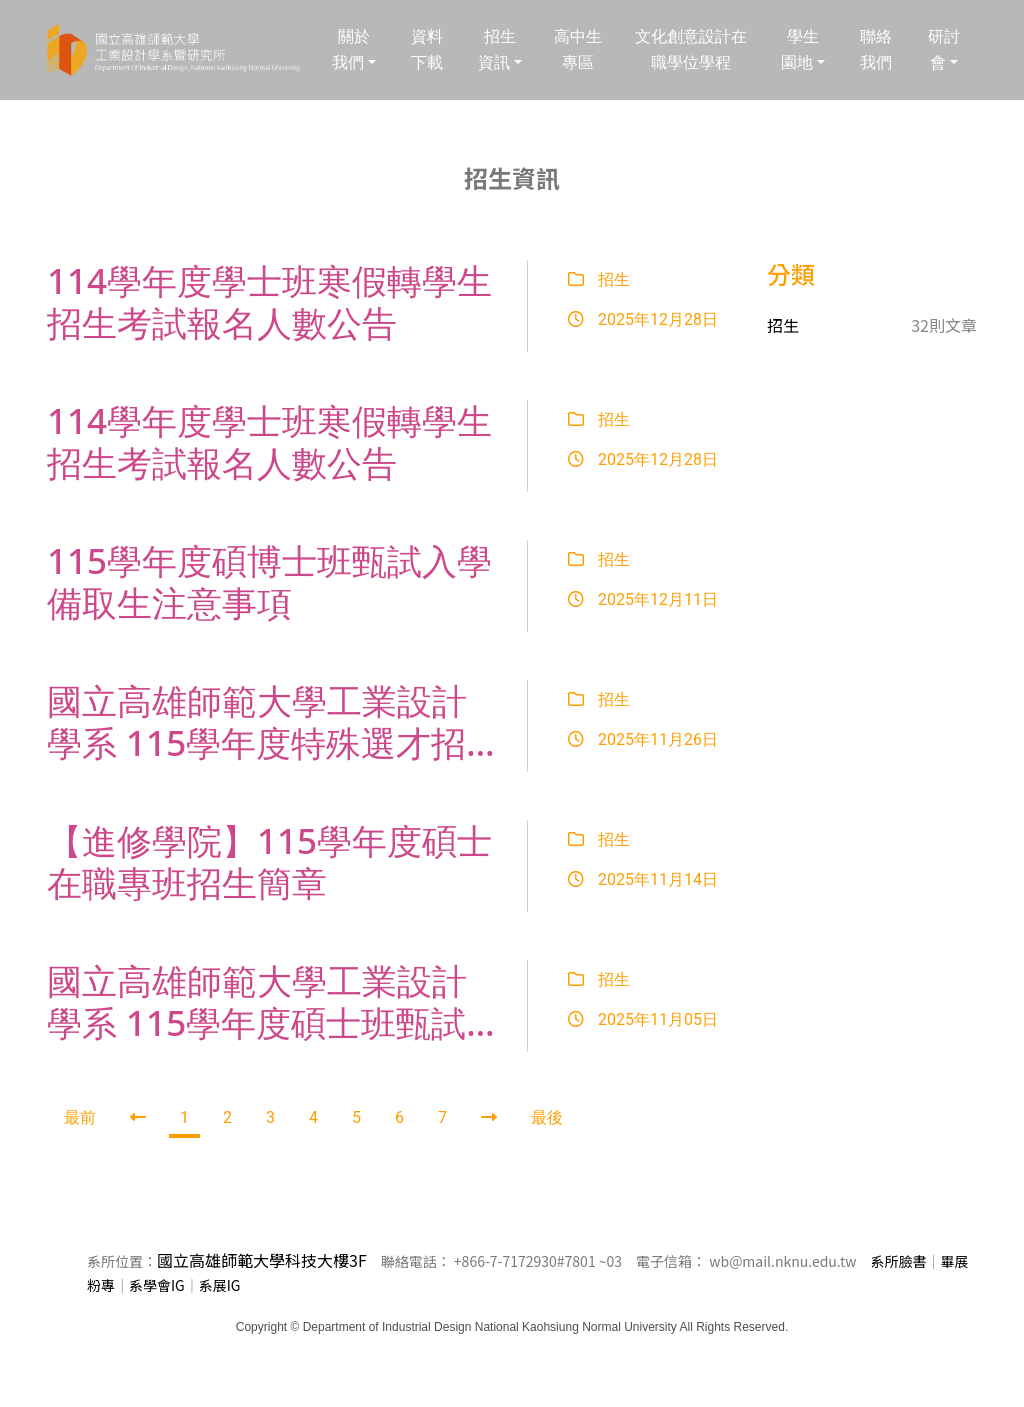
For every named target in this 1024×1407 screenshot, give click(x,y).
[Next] (489, 1118)
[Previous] (138, 1118)
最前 (80, 1117)
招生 (599, 279)
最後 (547, 1117)
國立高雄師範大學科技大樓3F (262, 1260)
